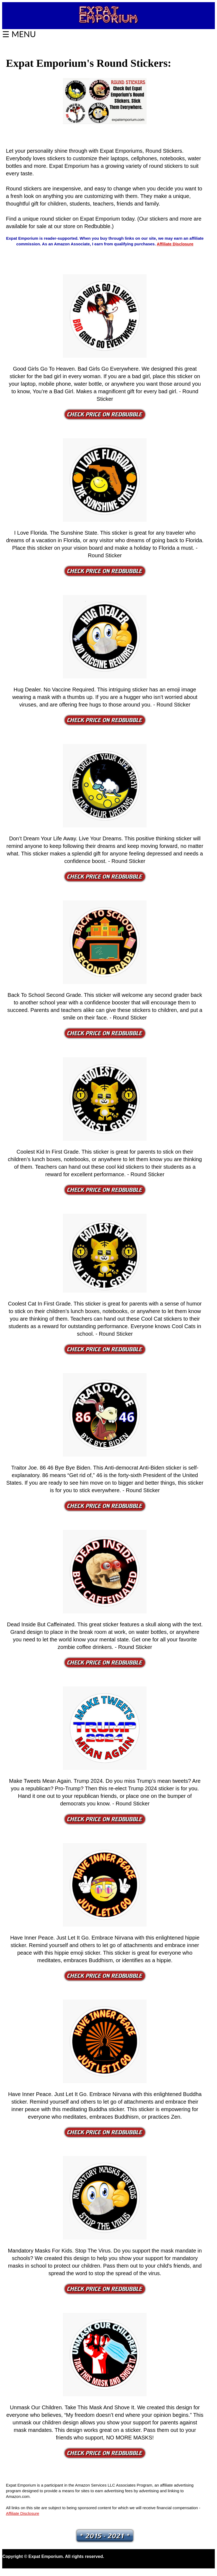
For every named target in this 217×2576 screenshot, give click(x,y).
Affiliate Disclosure (175, 244)
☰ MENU (19, 34)
